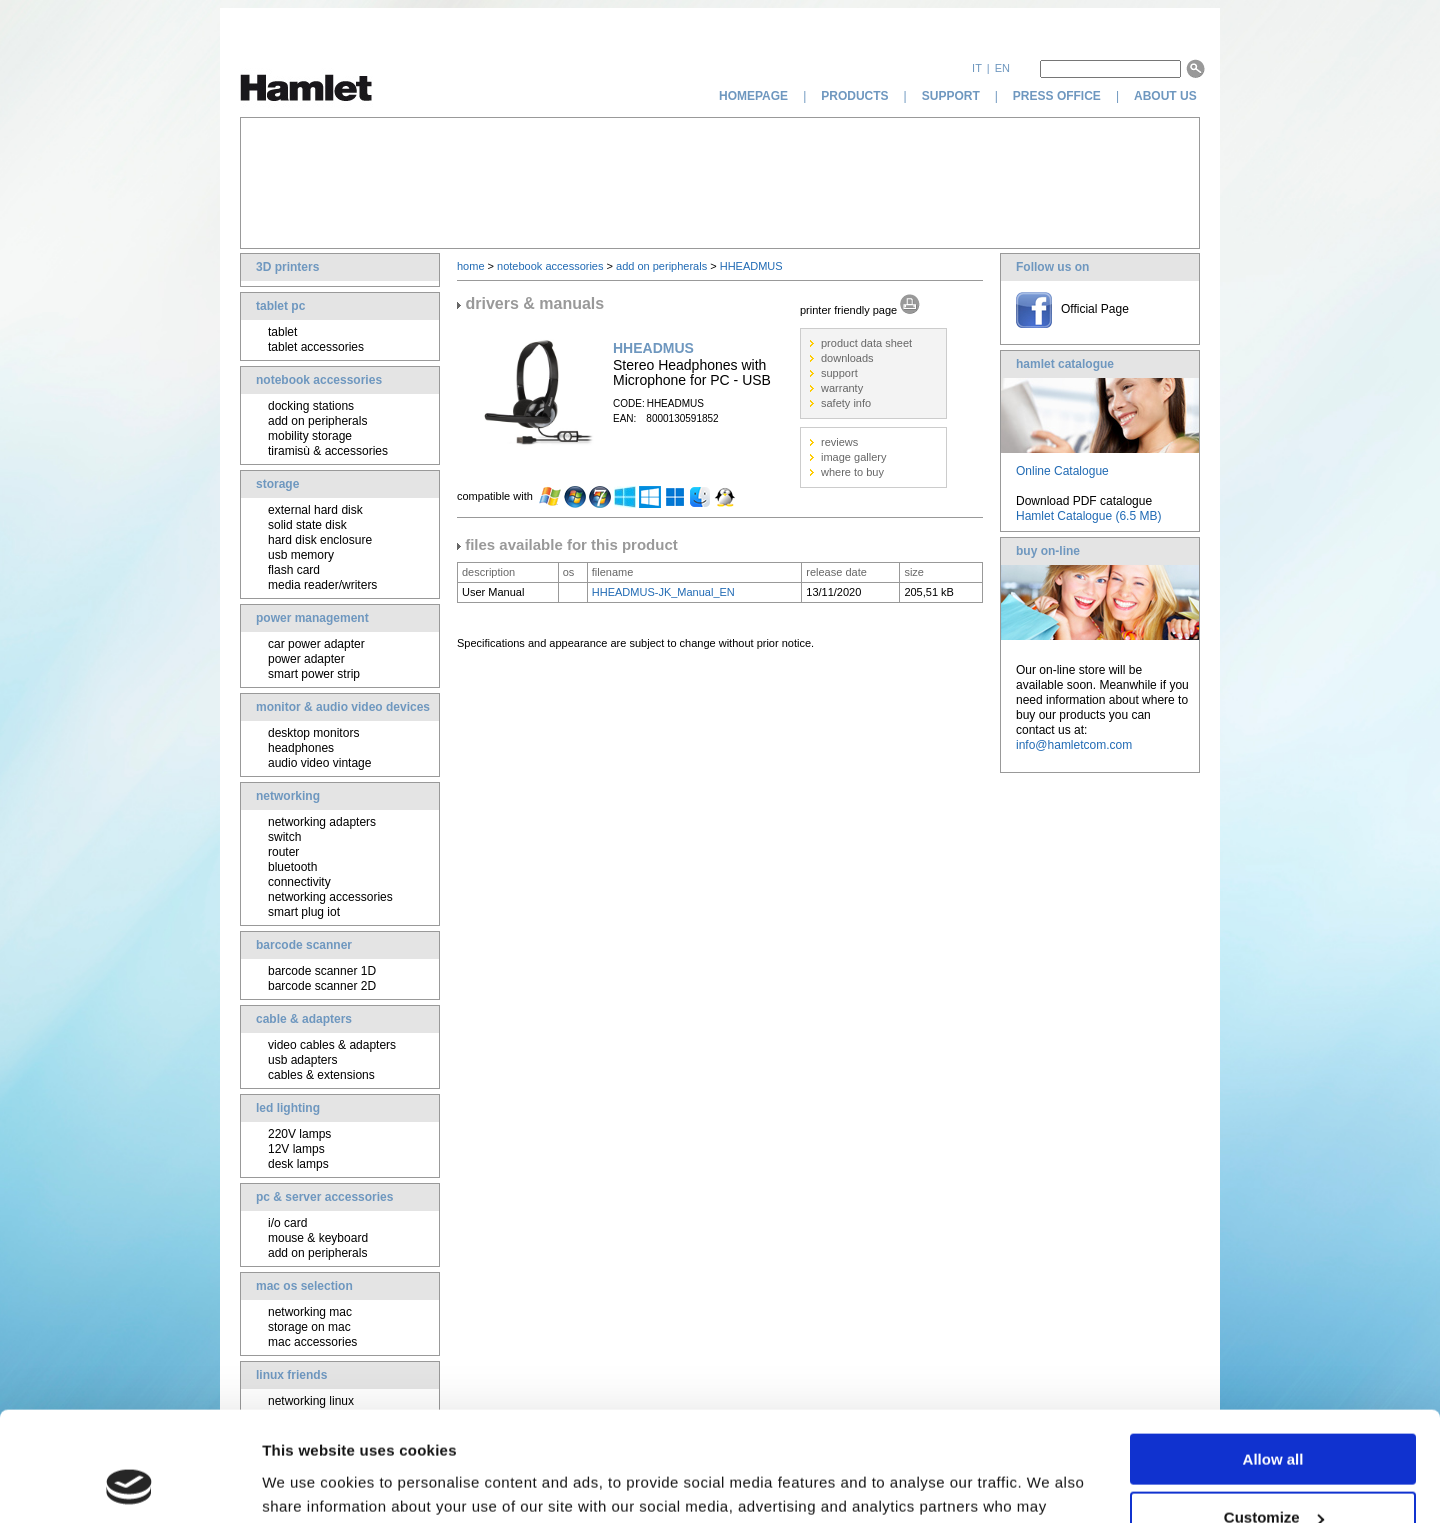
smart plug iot (304, 912)
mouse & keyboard (318, 1238)
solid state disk (307, 525)
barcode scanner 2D (322, 986)
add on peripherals (317, 421)
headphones (301, 748)
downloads (847, 358)
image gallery (853, 457)
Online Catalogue (1062, 471)
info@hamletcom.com (1074, 745)
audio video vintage (319, 763)
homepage (753, 96)
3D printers (287, 267)
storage (277, 484)
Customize (1274, 1415)
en (1002, 68)
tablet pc (280, 306)
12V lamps (296, 1149)
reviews (839, 442)
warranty (842, 388)
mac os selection (304, 1286)
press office (1057, 96)
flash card (294, 570)
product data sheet (866, 343)
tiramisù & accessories (328, 451)
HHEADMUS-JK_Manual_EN (663, 592)
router (283, 852)
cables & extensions (321, 1075)
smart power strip (314, 674)
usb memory (301, 555)
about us (1167, 96)
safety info (846, 403)
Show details (308, 1482)
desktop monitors (313, 733)
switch (284, 837)
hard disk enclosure (320, 540)
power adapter (306, 659)
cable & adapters (304, 1019)
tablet (282, 332)
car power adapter (316, 644)
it (977, 68)
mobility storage (310, 436)
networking (288, 796)
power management (312, 618)
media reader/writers (322, 585)
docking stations (311, 406)
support (951, 96)
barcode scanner (304, 945)
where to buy (852, 472)
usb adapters (302, 1060)
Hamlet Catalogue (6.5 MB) (1088, 516)
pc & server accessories (324, 1197)
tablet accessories (316, 347)
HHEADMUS (751, 266)
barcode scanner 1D (322, 971)
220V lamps (299, 1134)
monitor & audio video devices (343, 707)
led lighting (288, 1108)
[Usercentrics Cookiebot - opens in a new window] (129, 1484)
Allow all (1273, 1356)
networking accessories (330, 897)
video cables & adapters (332, 1045)
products (854, 96)
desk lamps (298, 1164)
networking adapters (322, 822)
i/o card (287, 1223)
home (471, 266)
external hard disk (315, 510)
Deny (1273, 1473)
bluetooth (292, 867)
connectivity (299, 882)
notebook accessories (319, 380)
